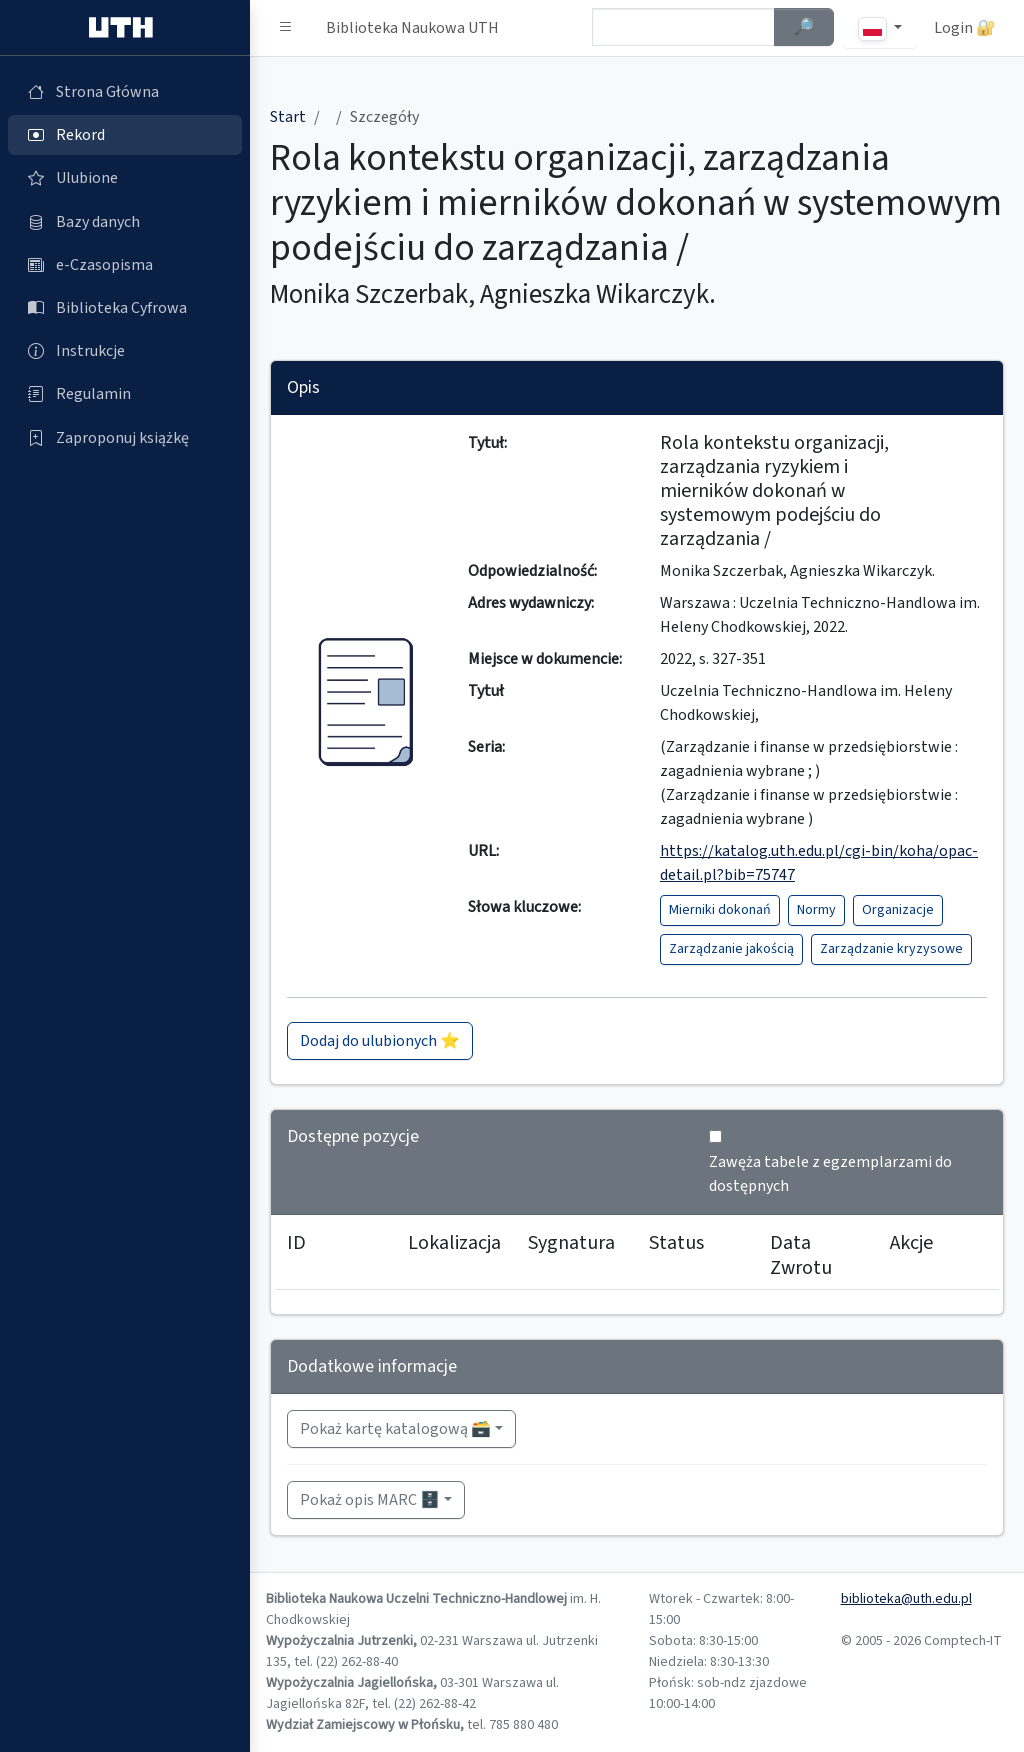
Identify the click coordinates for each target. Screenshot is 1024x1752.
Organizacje (898, 910)
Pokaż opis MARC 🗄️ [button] (370, 1500)
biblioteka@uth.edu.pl (906, 1599)
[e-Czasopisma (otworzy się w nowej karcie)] (125, 265)
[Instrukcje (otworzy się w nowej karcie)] (125, 351)
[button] (286, 28)
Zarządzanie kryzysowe (891, 949)
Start (288, 117)
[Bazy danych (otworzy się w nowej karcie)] (125, 222)
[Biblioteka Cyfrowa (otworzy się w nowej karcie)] (125, 308)
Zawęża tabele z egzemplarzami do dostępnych (830, 1174)
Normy (816, 910)
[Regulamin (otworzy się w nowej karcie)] (125, 394)
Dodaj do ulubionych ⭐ (380, 1041)
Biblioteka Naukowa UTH (412, 28)
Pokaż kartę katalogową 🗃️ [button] (395, 1429)
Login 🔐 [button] (965, 28)
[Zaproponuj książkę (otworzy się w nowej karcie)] (125, 438)
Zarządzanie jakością (731, 949)
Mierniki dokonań (720, 910)
